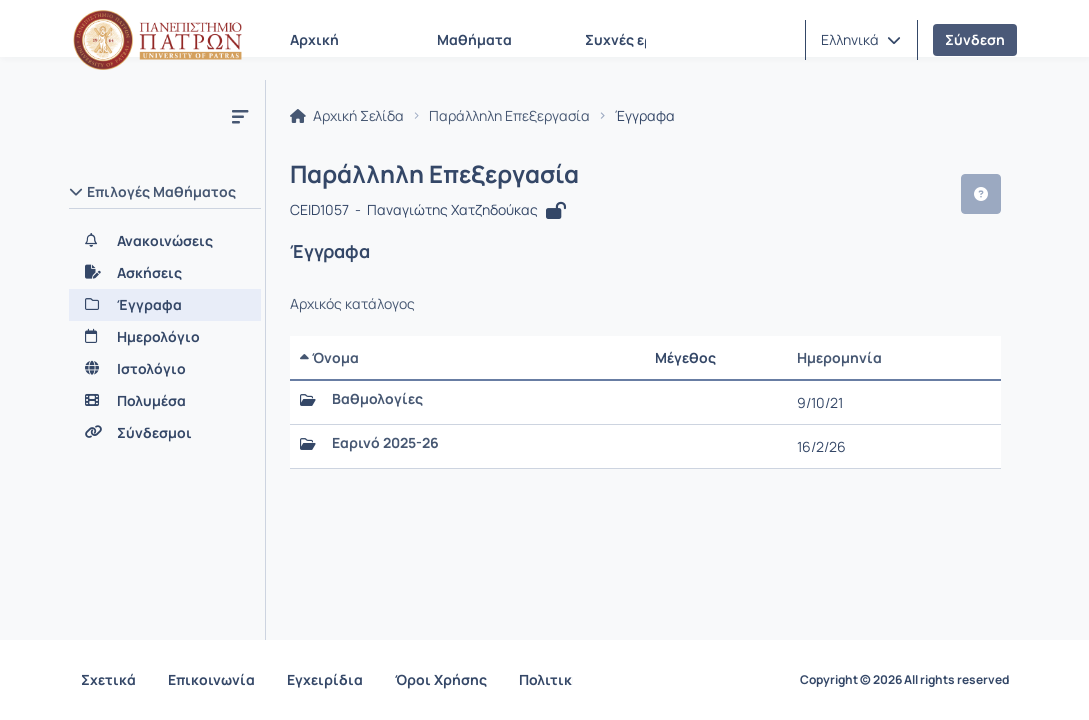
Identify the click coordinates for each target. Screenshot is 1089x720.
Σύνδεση (975, 39)
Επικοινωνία (211, 679)
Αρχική (314, 39)
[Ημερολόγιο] (165, 337)
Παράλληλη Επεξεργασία (509, 116)
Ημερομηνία (839, 357)
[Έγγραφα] (165, 305)
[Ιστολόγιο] (165, 369)
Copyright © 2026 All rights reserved (904, 680)
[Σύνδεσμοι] (165, 433)
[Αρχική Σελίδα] (158, 40)
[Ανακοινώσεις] (165, 241)
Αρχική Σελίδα (347, 116)
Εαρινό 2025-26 (385, 443)
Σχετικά (108, 679)
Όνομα (329, 357)
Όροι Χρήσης (441, 679)
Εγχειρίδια (325, 679)
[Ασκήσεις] (165, 273)
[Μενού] (240, 116)
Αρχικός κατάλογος (352, 304)
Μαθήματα (474, 39)
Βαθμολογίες (377, 399)
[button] (861, 40)
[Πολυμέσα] (165, 401)
